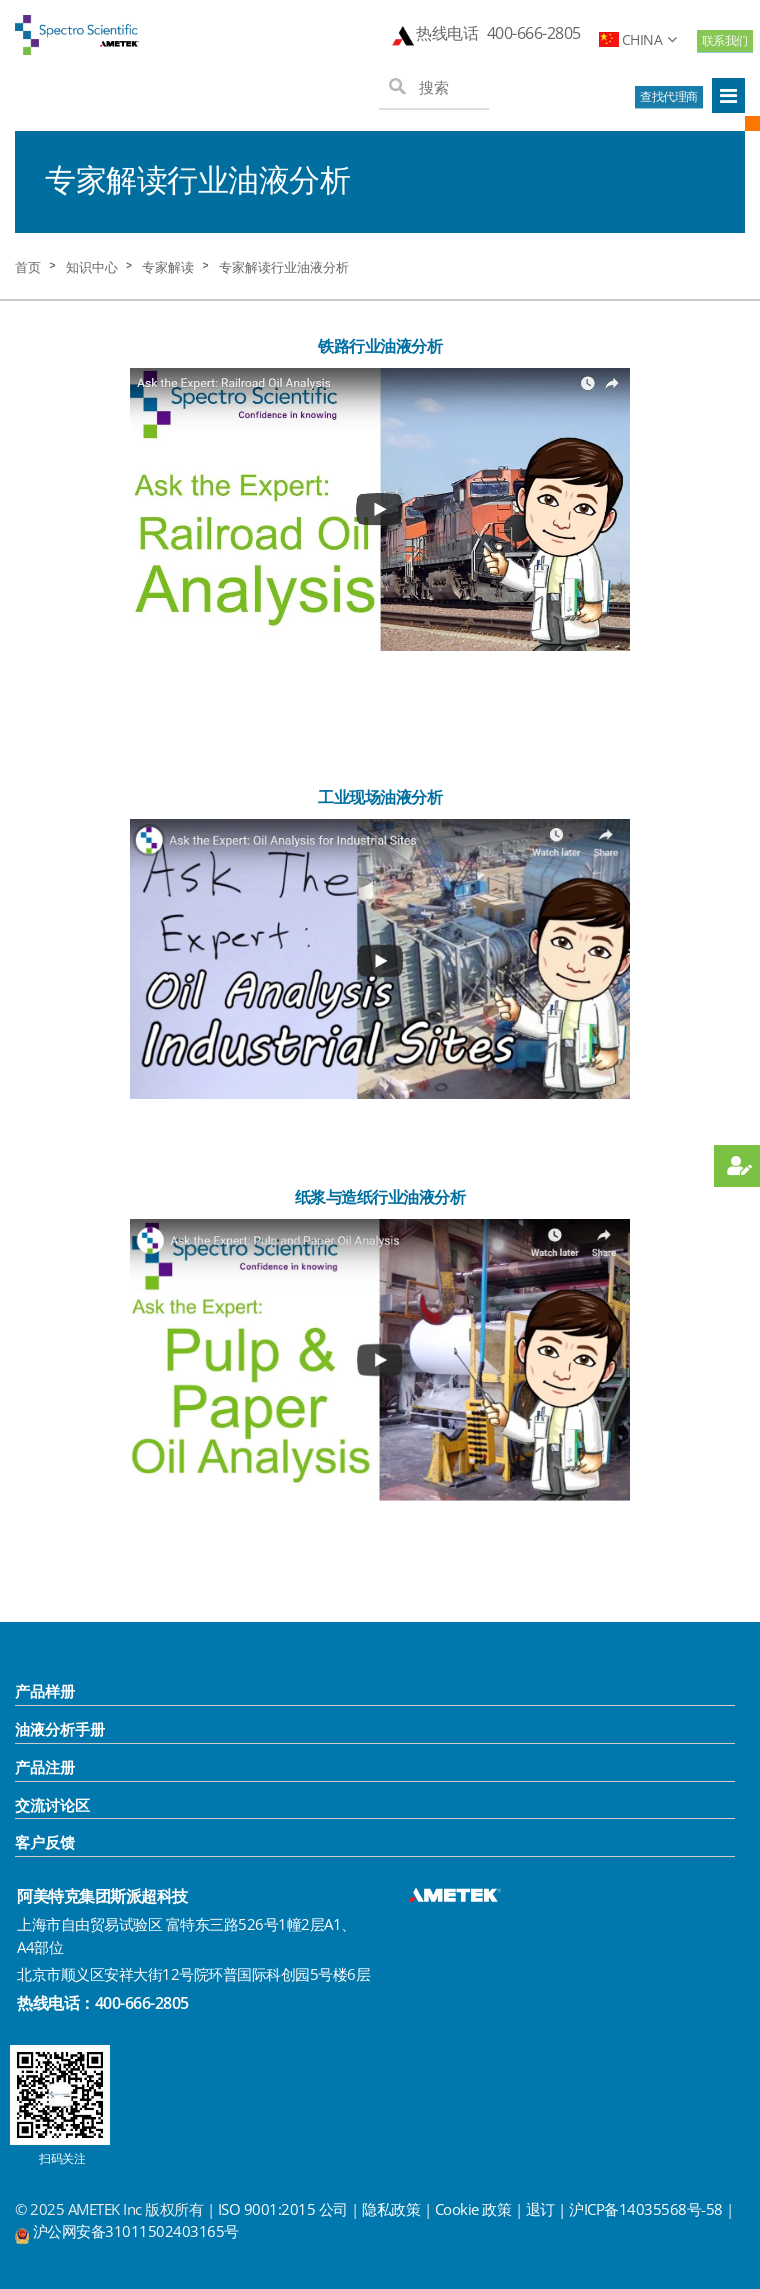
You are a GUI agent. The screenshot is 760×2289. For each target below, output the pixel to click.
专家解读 (168, 267)
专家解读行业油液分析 (284, 267)
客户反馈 (45, 1842)
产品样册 (45, 1691)
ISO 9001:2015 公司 (283, 2209)
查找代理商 (669, 97)
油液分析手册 (60, 1729)
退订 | (548, 2209)
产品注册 (45, 1767)
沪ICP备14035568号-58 (647, 2209)
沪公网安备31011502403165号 (136, 2231)
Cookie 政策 (473, 2209)
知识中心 (92, 267)
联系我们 (725, 41)
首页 (28, 267)
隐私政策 (391, 2209)
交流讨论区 (52, 1805)
